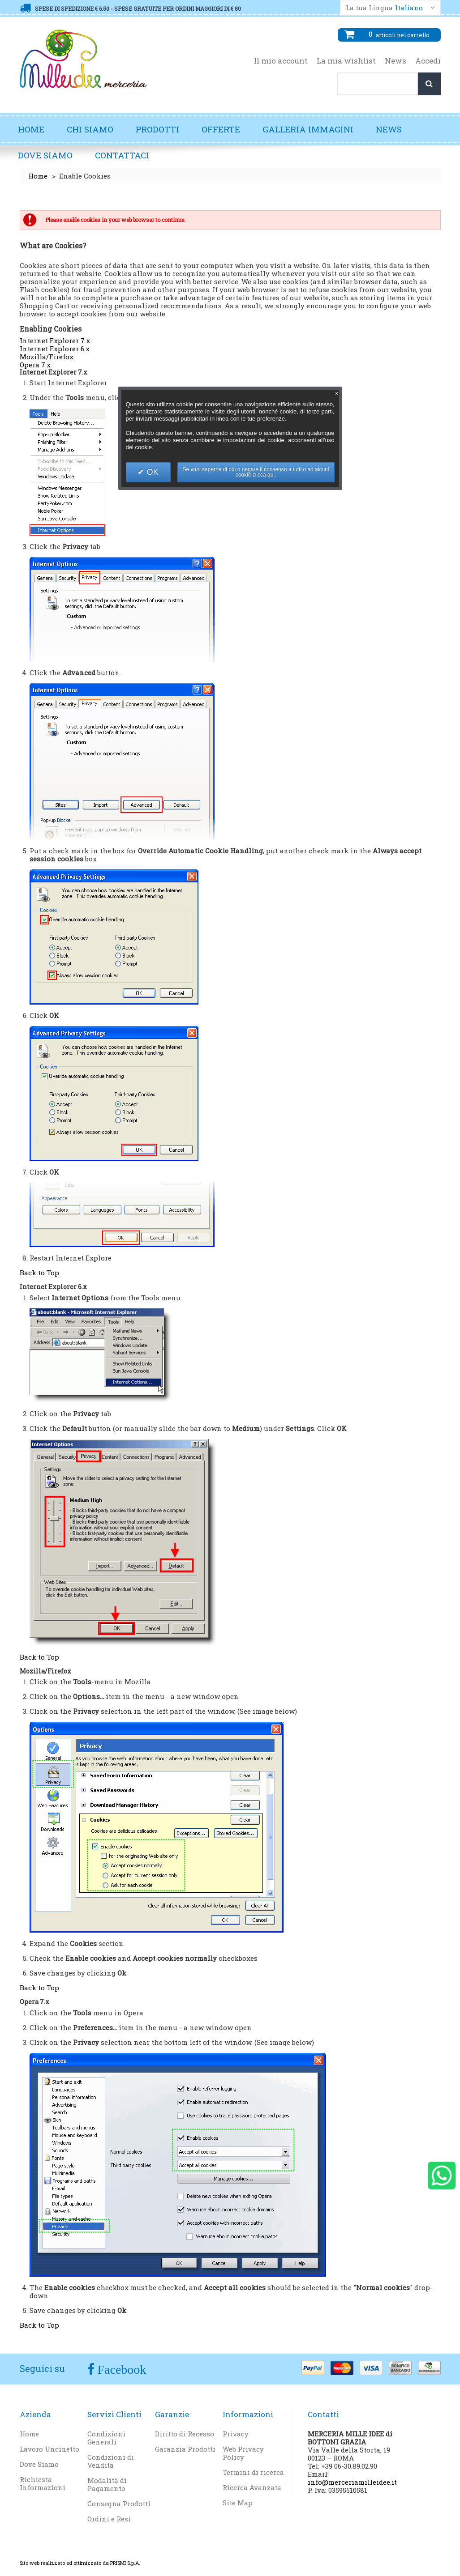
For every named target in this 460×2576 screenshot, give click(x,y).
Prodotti (162, 132)
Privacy (236, 2433)
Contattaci (122, 155)
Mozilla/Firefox (46, 356)
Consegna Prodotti (118, 2503)
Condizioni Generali (106, 2437)
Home (31, 129)
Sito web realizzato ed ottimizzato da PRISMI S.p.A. (80, 2562)
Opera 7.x (35, 364)
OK (151, 472)
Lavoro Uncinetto (49, 2448)
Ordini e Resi (109, 2518)
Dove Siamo (45, 155)
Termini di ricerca (253, 2472)
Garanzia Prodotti (185, 2448)
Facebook (120, 2369)
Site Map (238, 2502)
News (395, 61)
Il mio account (281, 61)
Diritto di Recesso (184, 2433)
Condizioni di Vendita (110, 2461)
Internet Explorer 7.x (55, 340)
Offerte (221, 129)
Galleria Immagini (313, 132)
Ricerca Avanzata (252, 2487)
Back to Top (39, 1272)
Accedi (428, 61)
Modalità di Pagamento (107, 2484)
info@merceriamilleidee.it (352, 2482)
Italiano (409, 8)
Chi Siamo (90, 129)
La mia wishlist (346, 61)
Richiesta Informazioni (42, 2483)
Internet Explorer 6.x (55, 348)
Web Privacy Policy (243, 2452)
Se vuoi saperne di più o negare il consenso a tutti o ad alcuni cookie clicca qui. (256, 472)
